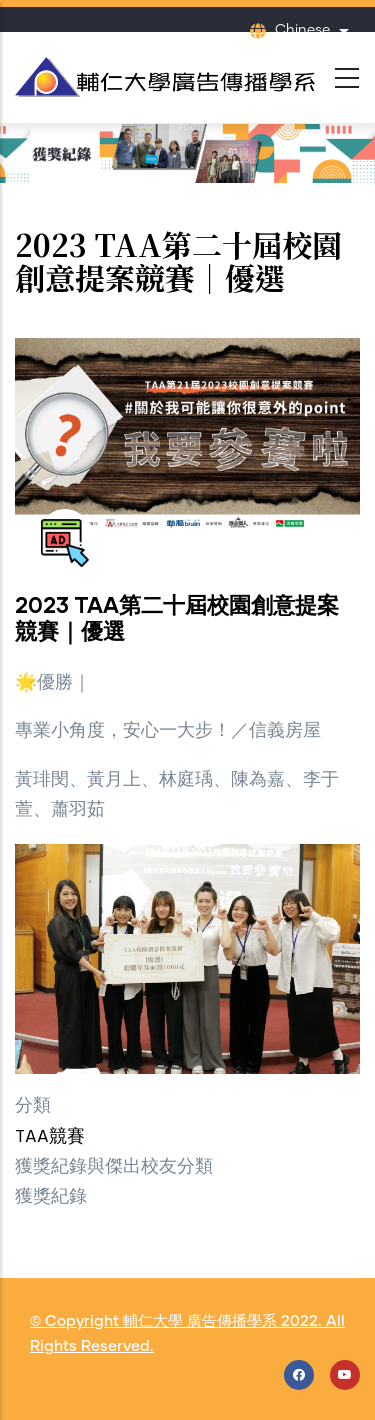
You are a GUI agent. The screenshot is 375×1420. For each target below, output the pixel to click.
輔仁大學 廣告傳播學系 (200, 1321)
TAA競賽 (50, 1137)
